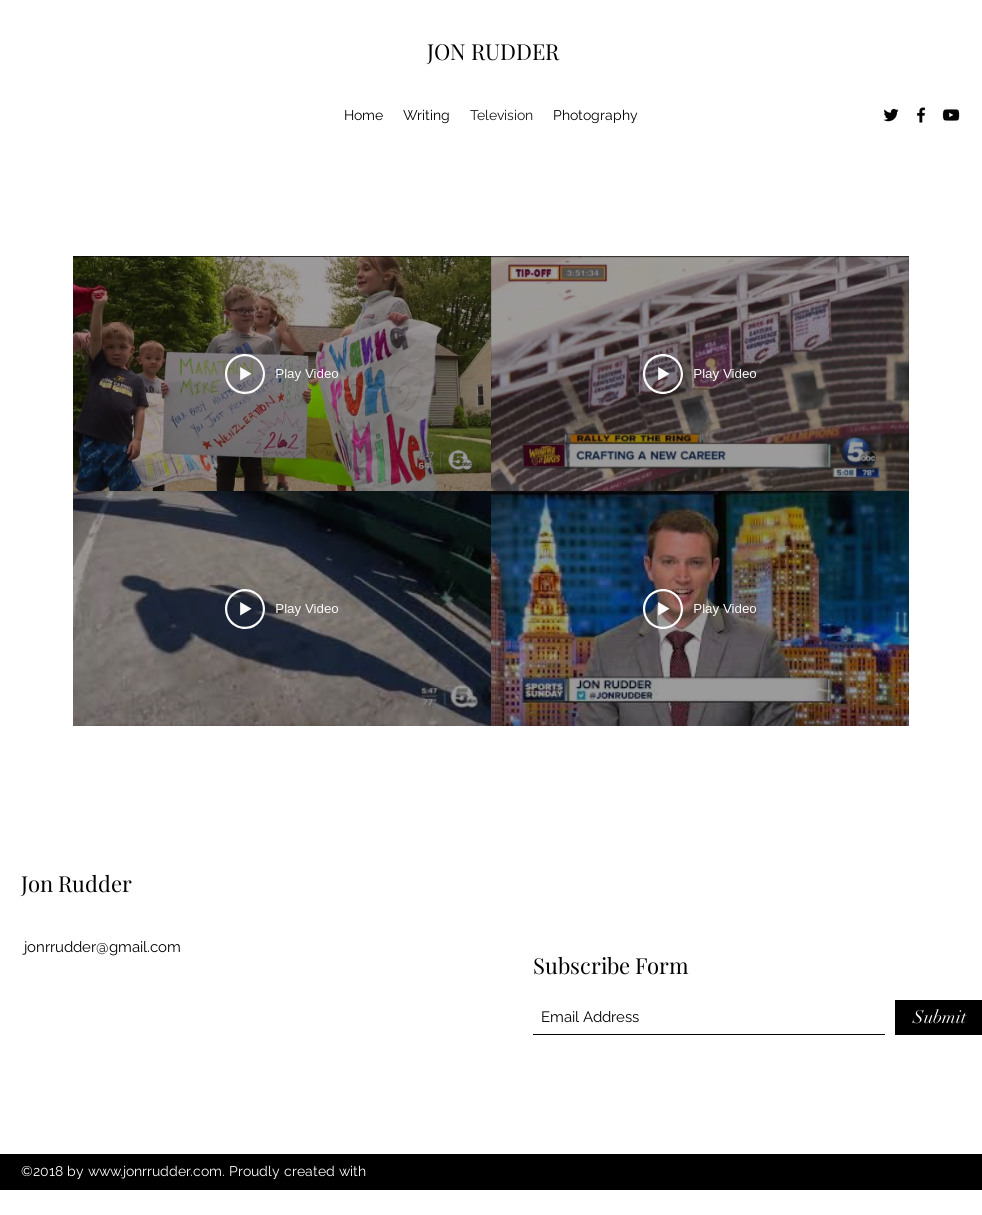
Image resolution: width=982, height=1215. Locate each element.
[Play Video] (281, 374)
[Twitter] (891, 115)
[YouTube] (951, 115)
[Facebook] (921, 115)
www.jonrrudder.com (155, 1171)
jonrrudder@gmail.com (102, 947)
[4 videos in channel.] (491, 491)
